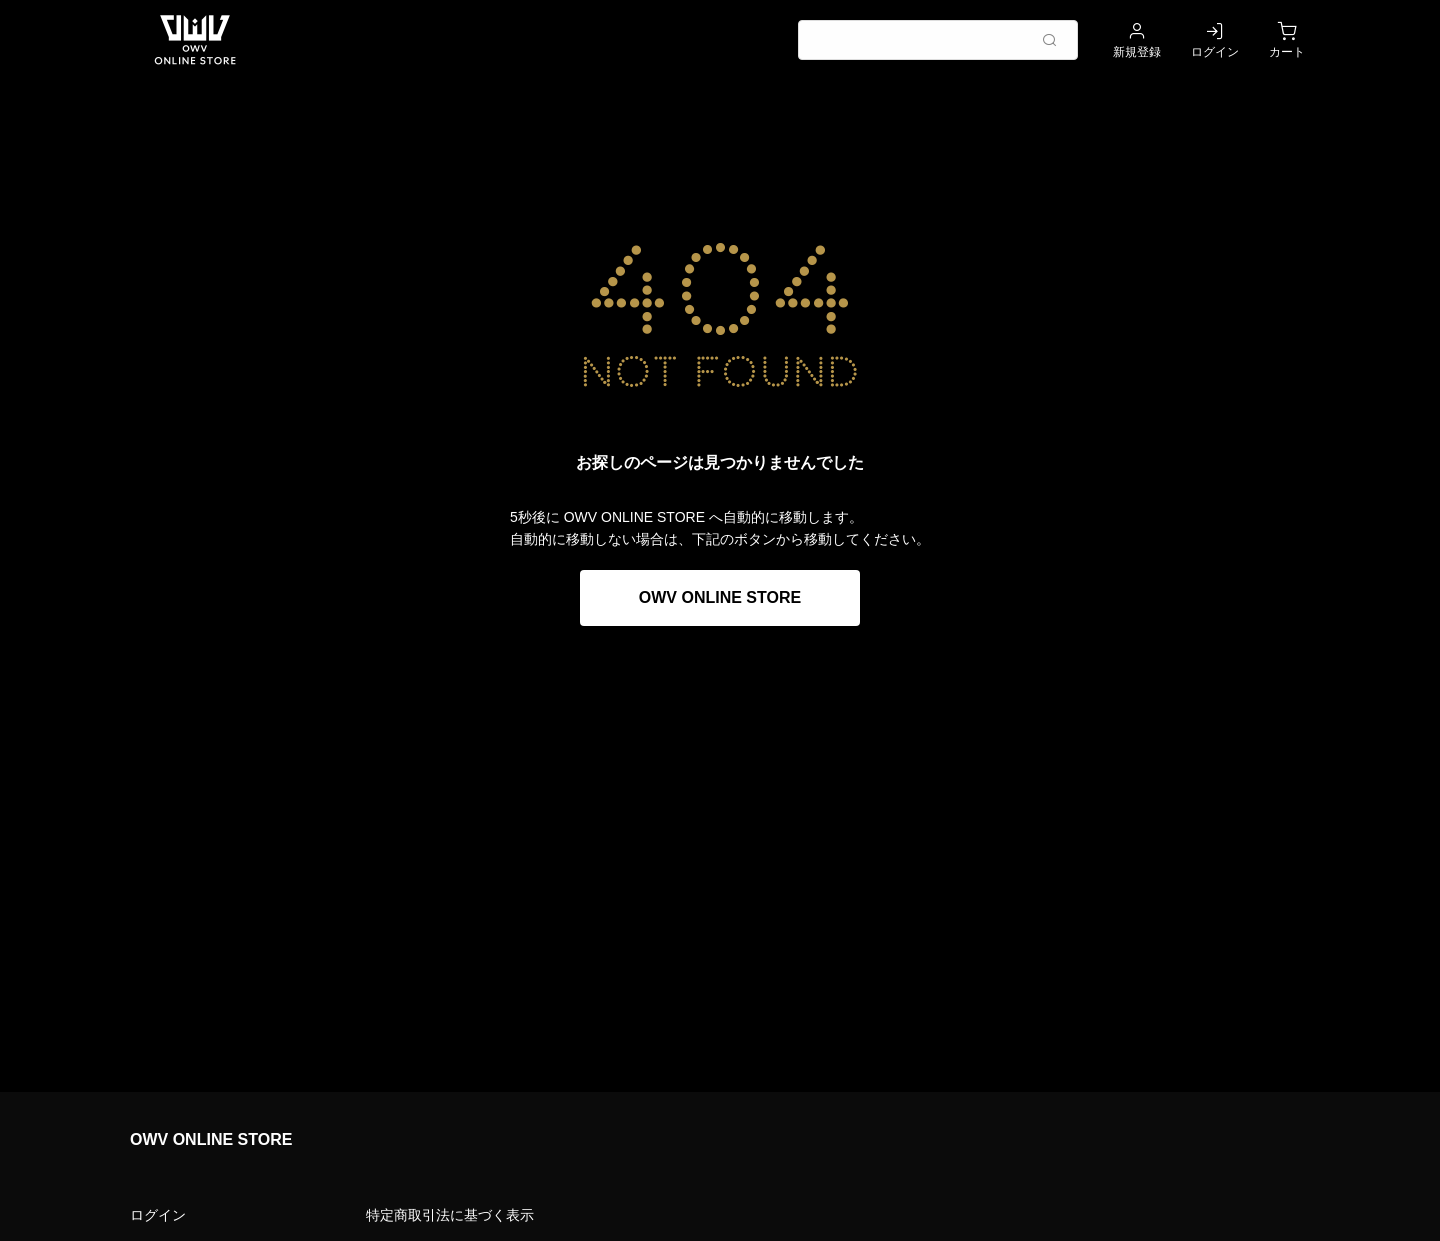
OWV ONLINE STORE (720, 597)
